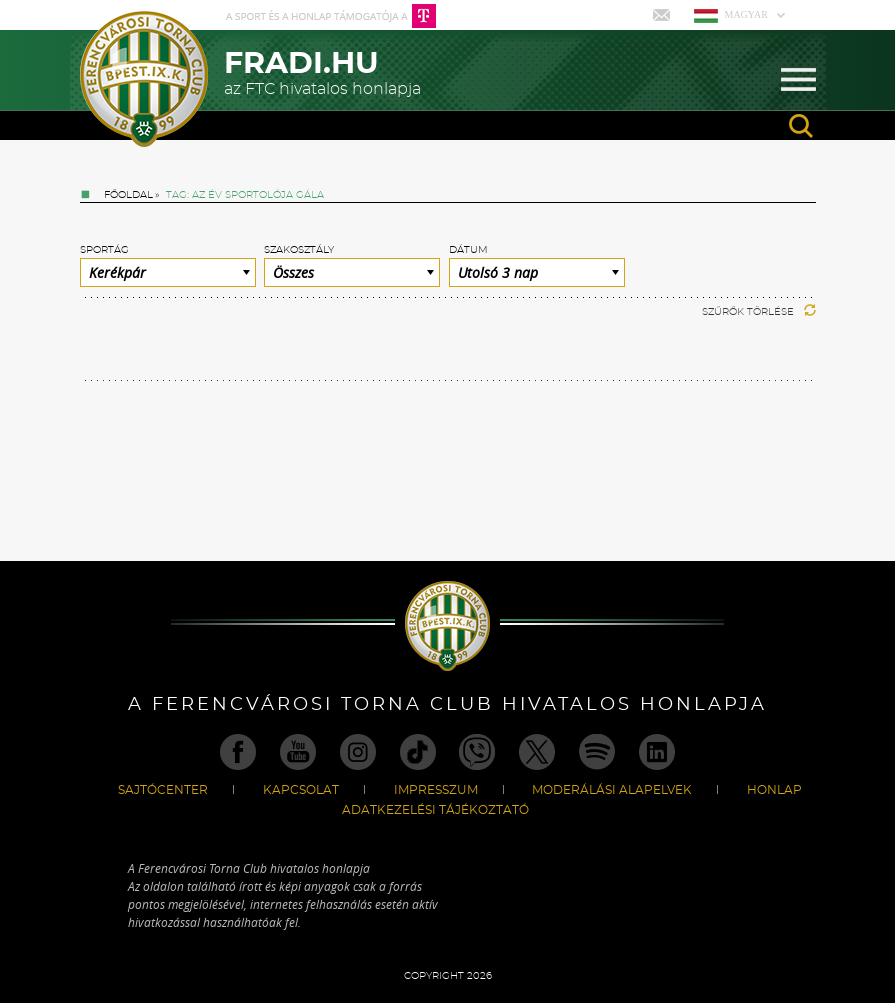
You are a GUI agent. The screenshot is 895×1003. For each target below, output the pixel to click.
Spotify (597, 752)
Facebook (238, 752)
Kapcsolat (301, 790)
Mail (663, 15)
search (801, 126)
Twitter (537, 752)
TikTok (418, 752)
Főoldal (128, 195)
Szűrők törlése (759, 312)
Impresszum (436, 790)
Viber (477, 752)
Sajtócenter (163, 790)
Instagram (358, 752)
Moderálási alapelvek (612, 790)
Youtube (298, 752)
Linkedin (657, 752)
